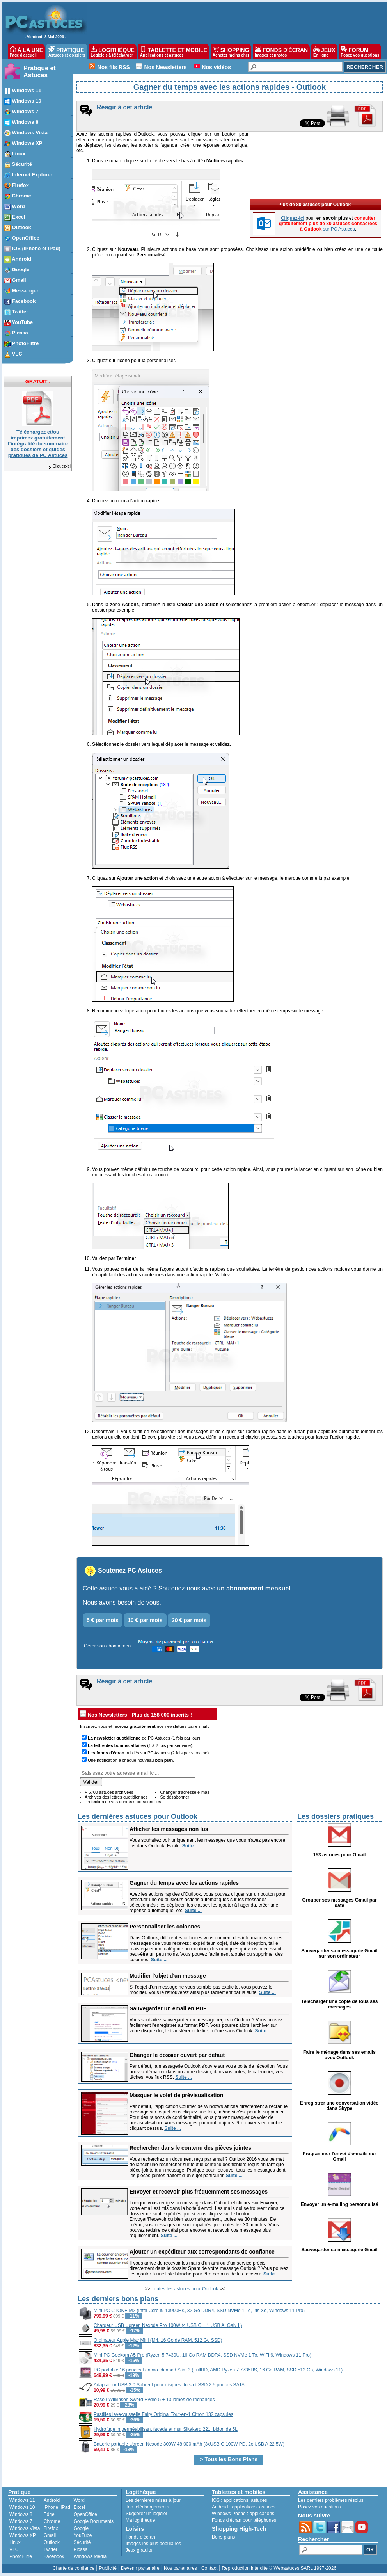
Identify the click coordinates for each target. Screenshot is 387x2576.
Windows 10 (22, 2507)
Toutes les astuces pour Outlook (185, 2288)
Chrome (52, 2521)
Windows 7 (20, 2521)
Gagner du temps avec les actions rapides (184, 1883)
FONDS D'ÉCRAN (281, 51)
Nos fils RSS (114, 67)
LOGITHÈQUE (112, 51)
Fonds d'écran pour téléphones (244, 2520)
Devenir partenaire (140, 2568)
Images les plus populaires (153, 2543)
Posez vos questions (319, 2507)
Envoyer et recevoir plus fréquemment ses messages (199, 2191)
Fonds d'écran (140, 2537)
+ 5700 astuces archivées (109, 1792)
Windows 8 (20, 2514)
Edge (49, 2514)
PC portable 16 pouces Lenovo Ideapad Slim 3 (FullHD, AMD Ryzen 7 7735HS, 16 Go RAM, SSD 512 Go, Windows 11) (218, 2370)
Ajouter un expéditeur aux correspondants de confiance (202, 2252)
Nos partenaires (180, 2568)
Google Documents (93, 2521)
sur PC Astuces (339, 229)
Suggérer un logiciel (146, 2513)
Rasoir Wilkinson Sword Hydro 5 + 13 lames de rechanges (154, 2399)
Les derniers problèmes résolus (330, 2500)
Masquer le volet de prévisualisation (176, 2095)
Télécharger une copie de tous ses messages (339, 2004)
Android (52, 2500)
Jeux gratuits (139, 2550)
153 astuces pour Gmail (339, 1854)
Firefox (51, 2528)
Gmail (50, 2535)
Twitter (50, 2549)
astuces (259, 2500)
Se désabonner (174, 1797)
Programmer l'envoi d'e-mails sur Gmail (339, 2156)
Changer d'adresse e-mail (184, 1792)
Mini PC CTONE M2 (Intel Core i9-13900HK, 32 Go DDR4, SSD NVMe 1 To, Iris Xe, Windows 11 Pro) (199, 2310)
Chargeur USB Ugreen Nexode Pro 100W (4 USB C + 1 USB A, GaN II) (168, 2325)
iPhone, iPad (57, 2507)
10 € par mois (145, 1620)
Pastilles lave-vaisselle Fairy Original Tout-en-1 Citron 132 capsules (163, 2414)
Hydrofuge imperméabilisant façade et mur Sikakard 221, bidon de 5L (166, 2429)
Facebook (54, 2556)
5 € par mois (103, 1620)
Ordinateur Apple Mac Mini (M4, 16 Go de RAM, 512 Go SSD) (158, 2340)
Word (78, 2500)
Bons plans (223, 2537)
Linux (15, 2542)
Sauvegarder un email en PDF (168, 2008)
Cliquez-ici (59, 466)
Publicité (107, 2568)
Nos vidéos (216, 67)
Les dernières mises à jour (153, 2500)
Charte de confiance (73, 2568)
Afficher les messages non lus (169, 1829)
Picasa (80, 2549)
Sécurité (82, 2542)
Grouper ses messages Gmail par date (339, 1902)
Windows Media (90, 2556)
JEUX (324, 51)
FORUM (360, 51)
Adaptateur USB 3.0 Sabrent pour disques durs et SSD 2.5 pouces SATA (169, 2384)
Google (81, 2528)
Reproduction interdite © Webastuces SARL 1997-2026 (279, 2568)
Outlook (52, 2542)
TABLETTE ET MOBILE (173, 51)
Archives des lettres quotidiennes (116, 1797)
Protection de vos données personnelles (123, 1801)
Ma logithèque (140, 2520)
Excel (79, 2507)
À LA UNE (26, 51)
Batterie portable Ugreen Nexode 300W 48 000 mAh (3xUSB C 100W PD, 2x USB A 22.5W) (189, 2444)
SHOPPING (231, 51)
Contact (209, 2568)
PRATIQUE (66, 51)
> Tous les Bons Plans (228, 2459)
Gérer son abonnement (108, 1646)
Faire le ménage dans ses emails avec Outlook (339, 2054)
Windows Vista (24, 2528)
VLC (13, 2549)
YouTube (82, 2535)
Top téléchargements (147, 2507)
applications (236, 2500)
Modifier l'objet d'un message (168, 1976)
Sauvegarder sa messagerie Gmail (339, 2249)
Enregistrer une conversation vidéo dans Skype (339, 2105)
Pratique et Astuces (39, 71)
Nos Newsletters (165, 67)
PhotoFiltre (20, 2556)
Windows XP (22, 2535)
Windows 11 (22, 2500)
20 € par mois (189, 1620)
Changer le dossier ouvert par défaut (177, 2055)
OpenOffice (85, 2514)
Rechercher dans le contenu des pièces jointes (190, 2148)
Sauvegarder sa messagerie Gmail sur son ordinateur (339, 1953)
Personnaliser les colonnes (165, 1926)
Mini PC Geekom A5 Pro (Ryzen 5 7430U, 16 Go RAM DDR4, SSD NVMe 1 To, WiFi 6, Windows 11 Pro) (202, 2355)
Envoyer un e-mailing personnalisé (339, 2204)
